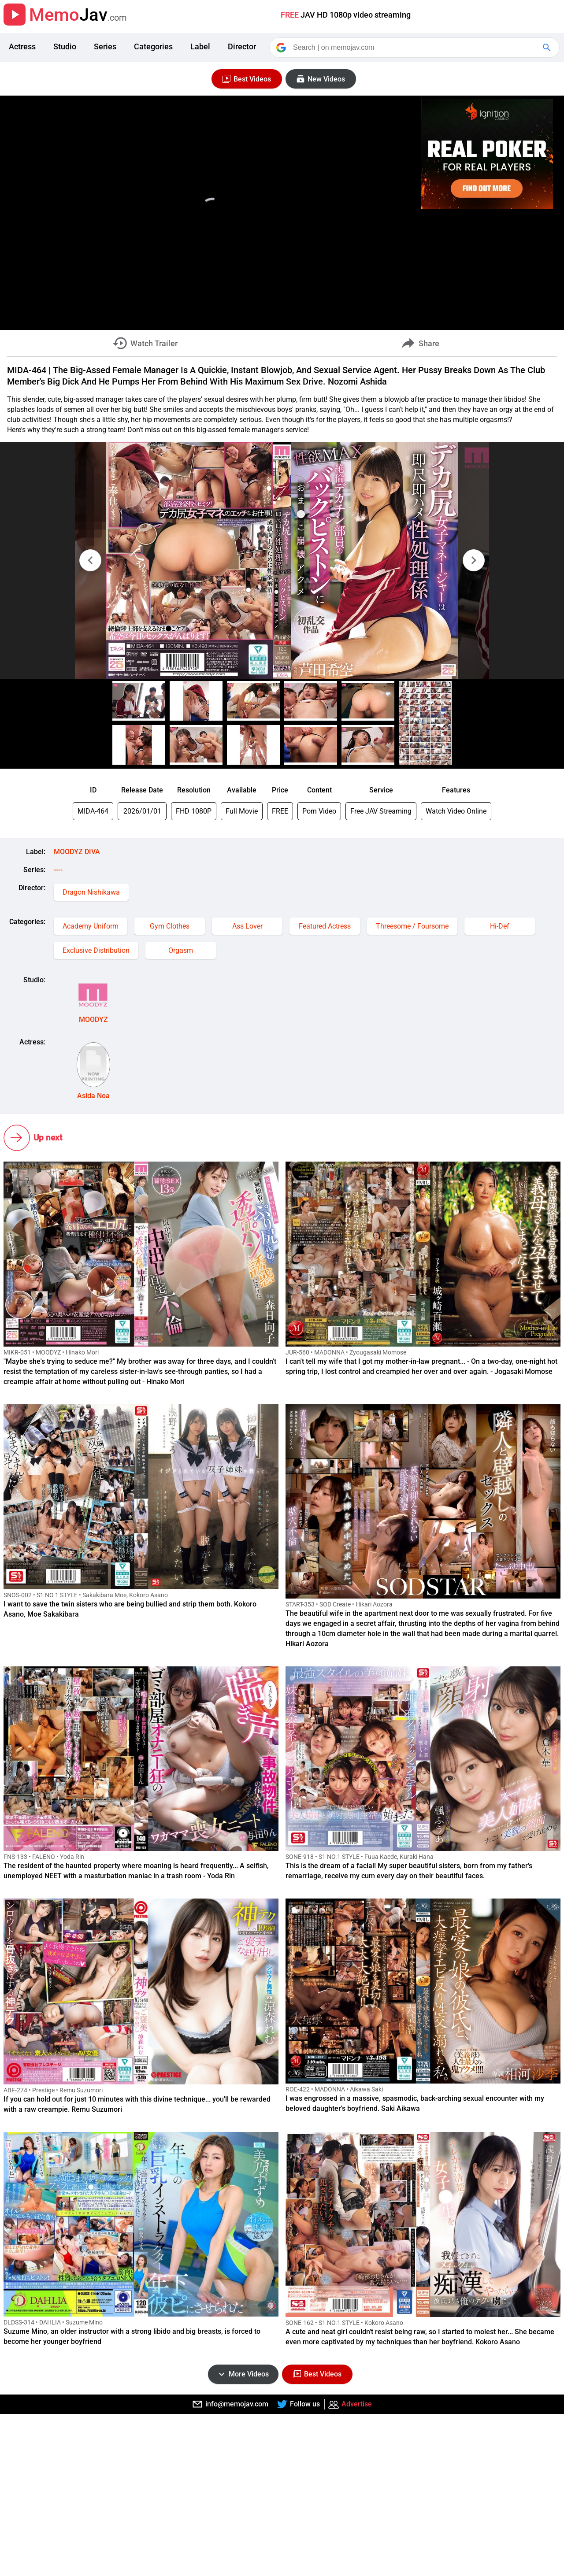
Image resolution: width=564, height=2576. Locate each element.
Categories (153, 46)
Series (105, 46)
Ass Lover (247, 926)
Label (200, 46)
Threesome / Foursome (412, 926)
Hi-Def (499, 926)
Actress (22, 46)
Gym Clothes (169, 926)
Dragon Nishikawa (91, 892)
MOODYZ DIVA (77, 852)
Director (242, 46)
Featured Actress (325, 926)
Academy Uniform (91, 926)
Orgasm (180, 950)
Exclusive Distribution (96, 950)
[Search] (415, 47)
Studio (64, 46)
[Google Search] (547, 47)
